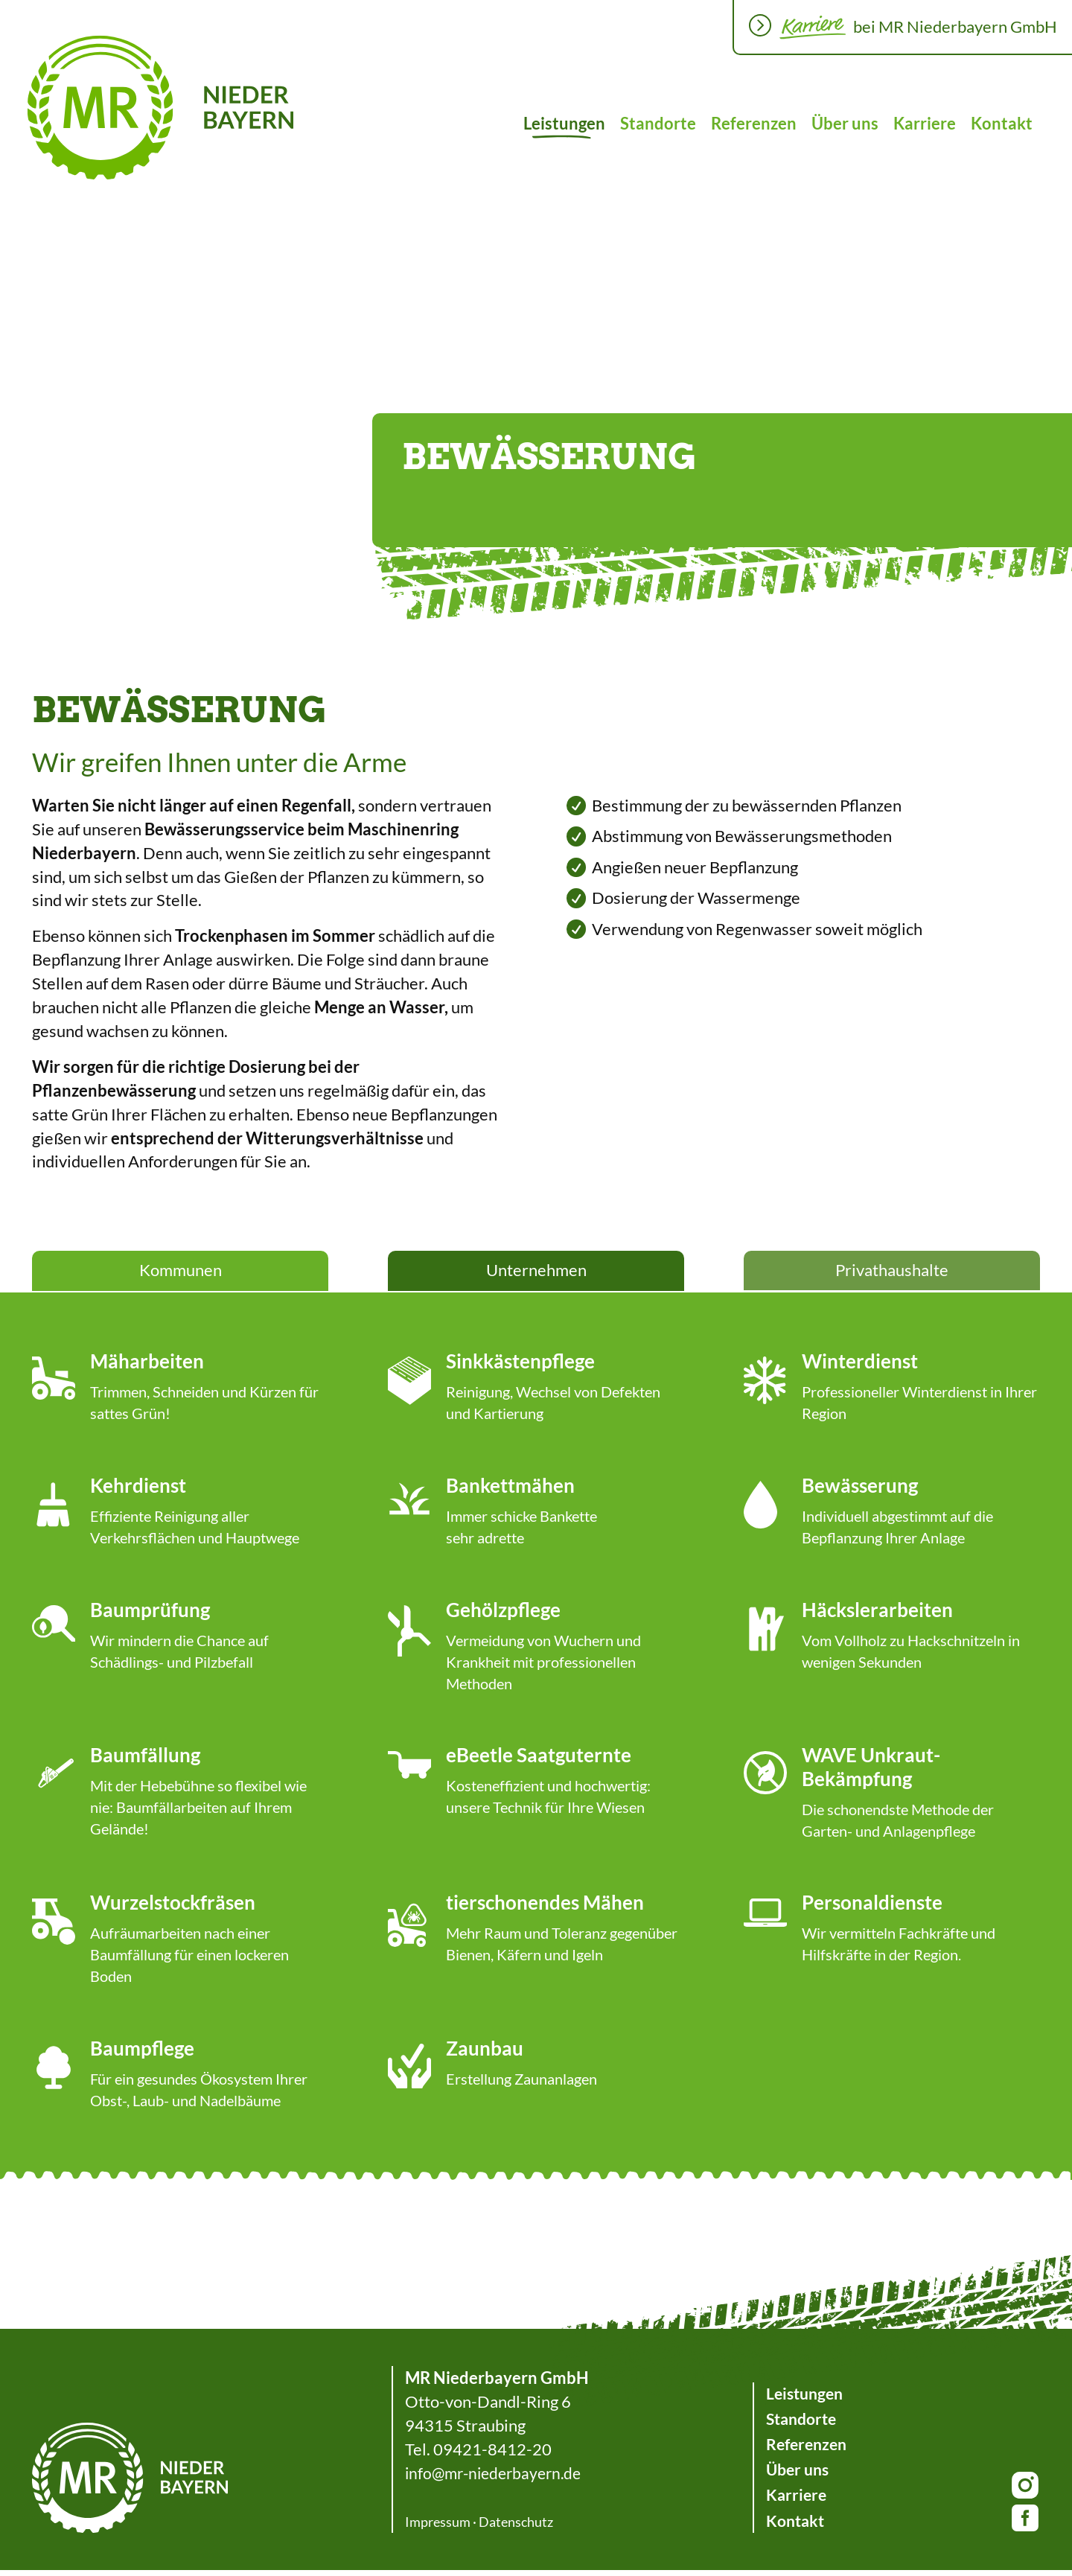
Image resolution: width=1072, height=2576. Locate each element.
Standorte (658, 123)
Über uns (844, 123)
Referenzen (754, 123)
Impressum (435, 2527)
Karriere (924, 123)
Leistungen (564, 123)
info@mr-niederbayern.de (495, 2479)
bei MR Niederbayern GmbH (955, 26)
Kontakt (1002, 123)
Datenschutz (513, 2527)
